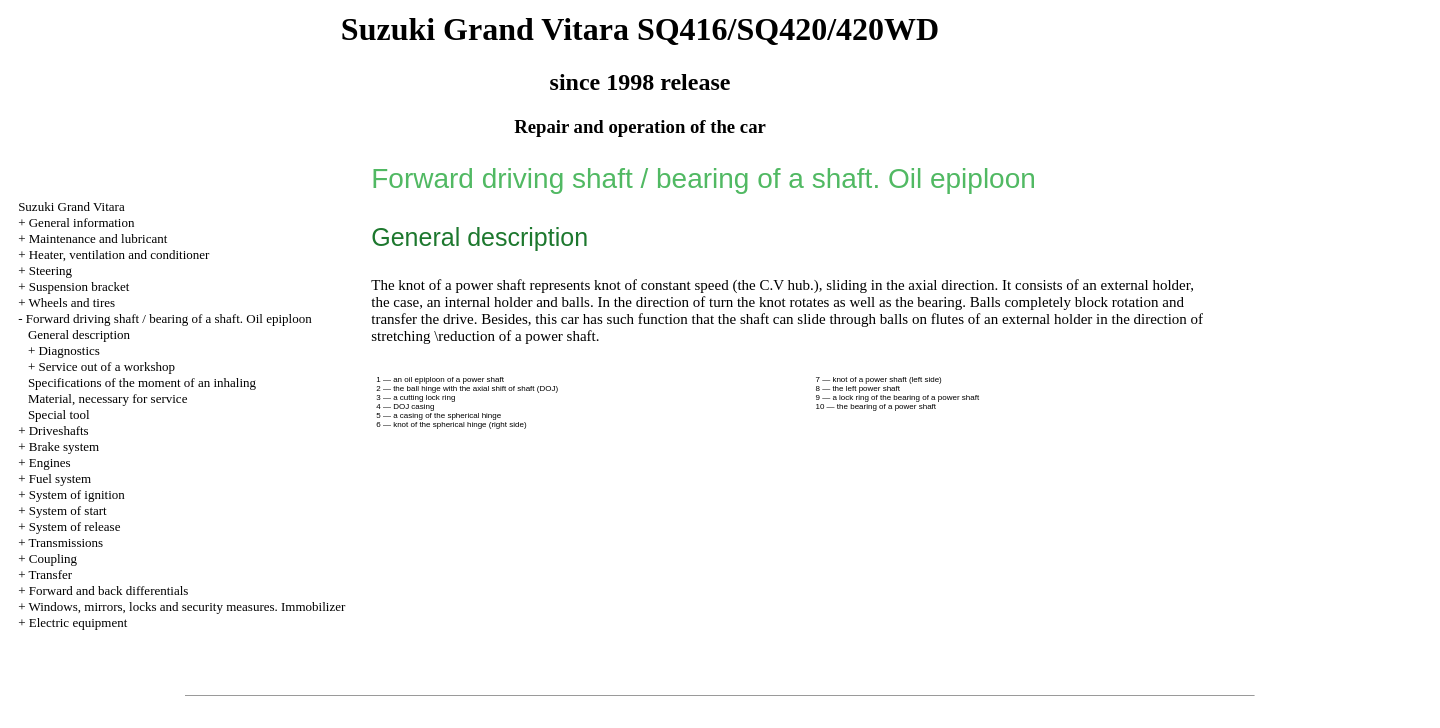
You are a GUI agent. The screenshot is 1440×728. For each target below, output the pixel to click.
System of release (75, 526)
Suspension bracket (79, 286)
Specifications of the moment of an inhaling (142, 382)
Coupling (53, 558)
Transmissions (65, 542)
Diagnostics (68, 350)
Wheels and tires (71, 302)
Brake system (64, 446)
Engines (50, 462)
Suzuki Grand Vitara (71, 206)
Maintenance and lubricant (98, 238)
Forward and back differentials (109, 590)
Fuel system (60, 478)
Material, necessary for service (108, 398)
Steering (50, 270)
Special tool (59, 414)
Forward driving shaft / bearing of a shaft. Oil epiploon (169, 318)
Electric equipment (78, 622)
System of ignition (77, 494)
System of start (68, 510)
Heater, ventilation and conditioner (119, 254)
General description (79, 334)
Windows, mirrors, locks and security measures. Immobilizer (186, 606)
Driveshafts (59, 430)
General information (82, 222)
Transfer (50, 574)
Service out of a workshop (106, 366)
